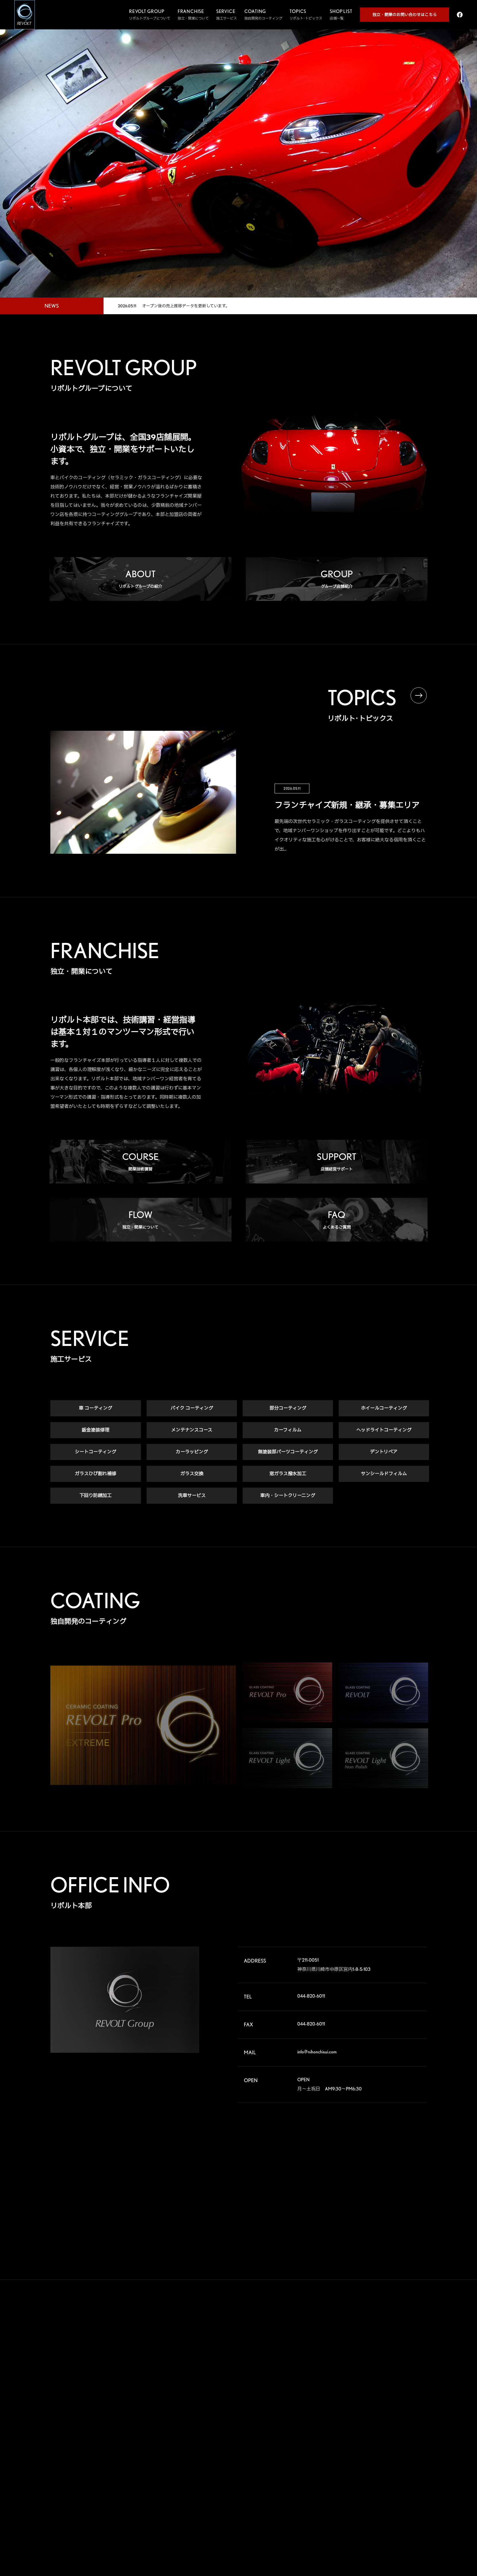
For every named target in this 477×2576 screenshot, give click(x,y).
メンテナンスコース (191, 1431)
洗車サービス (192, 1497)
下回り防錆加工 (95, 1497)
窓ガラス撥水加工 (287, 1475)
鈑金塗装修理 (95, 1431)
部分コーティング (287, 1409)
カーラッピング (192, 1453)
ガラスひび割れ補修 (95, 1475)
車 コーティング (95, 1409)
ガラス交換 (191, 1475)
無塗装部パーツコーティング (288, 1453)
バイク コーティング (192, 1409)
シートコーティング (95, 1453)
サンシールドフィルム (384, 1475)
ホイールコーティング (384, 1409)
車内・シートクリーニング (287, 1497)
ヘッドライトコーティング (383, 1431)
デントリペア (383, 1453)
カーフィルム (287, 1431)
